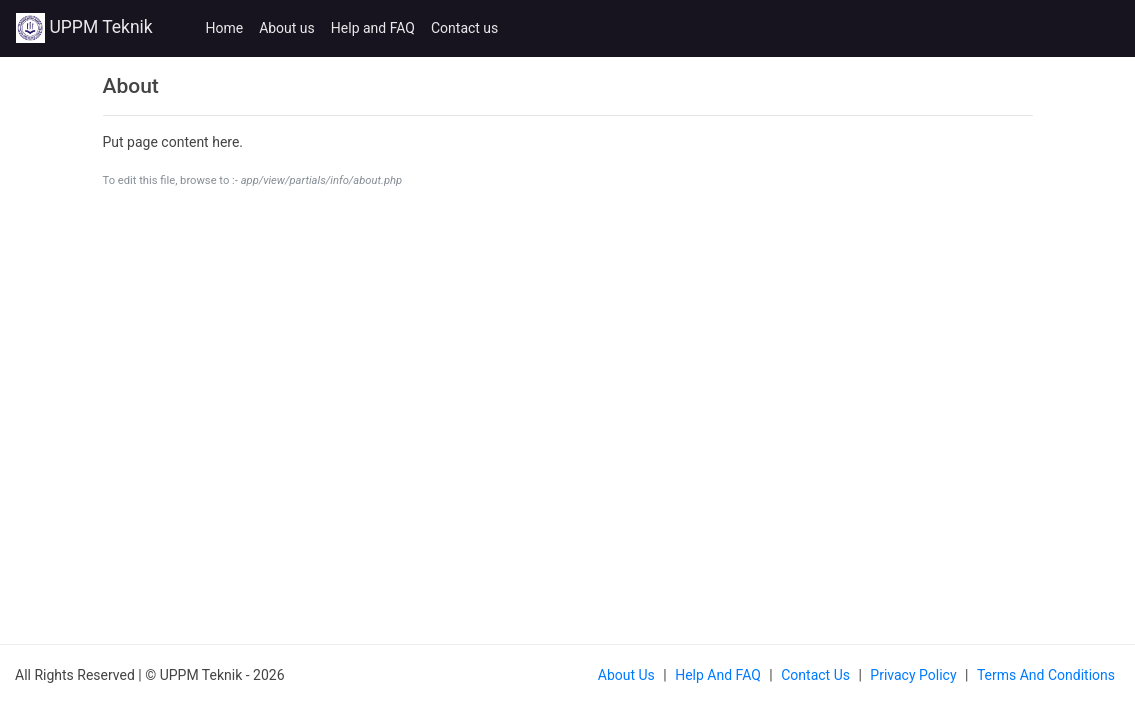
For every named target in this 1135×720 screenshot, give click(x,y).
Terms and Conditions (1046, 675)
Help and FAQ (373, 28)
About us (287, 28)
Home (224, 28)
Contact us (464, 28)
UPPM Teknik (84, 28)
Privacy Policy (913, 675)
